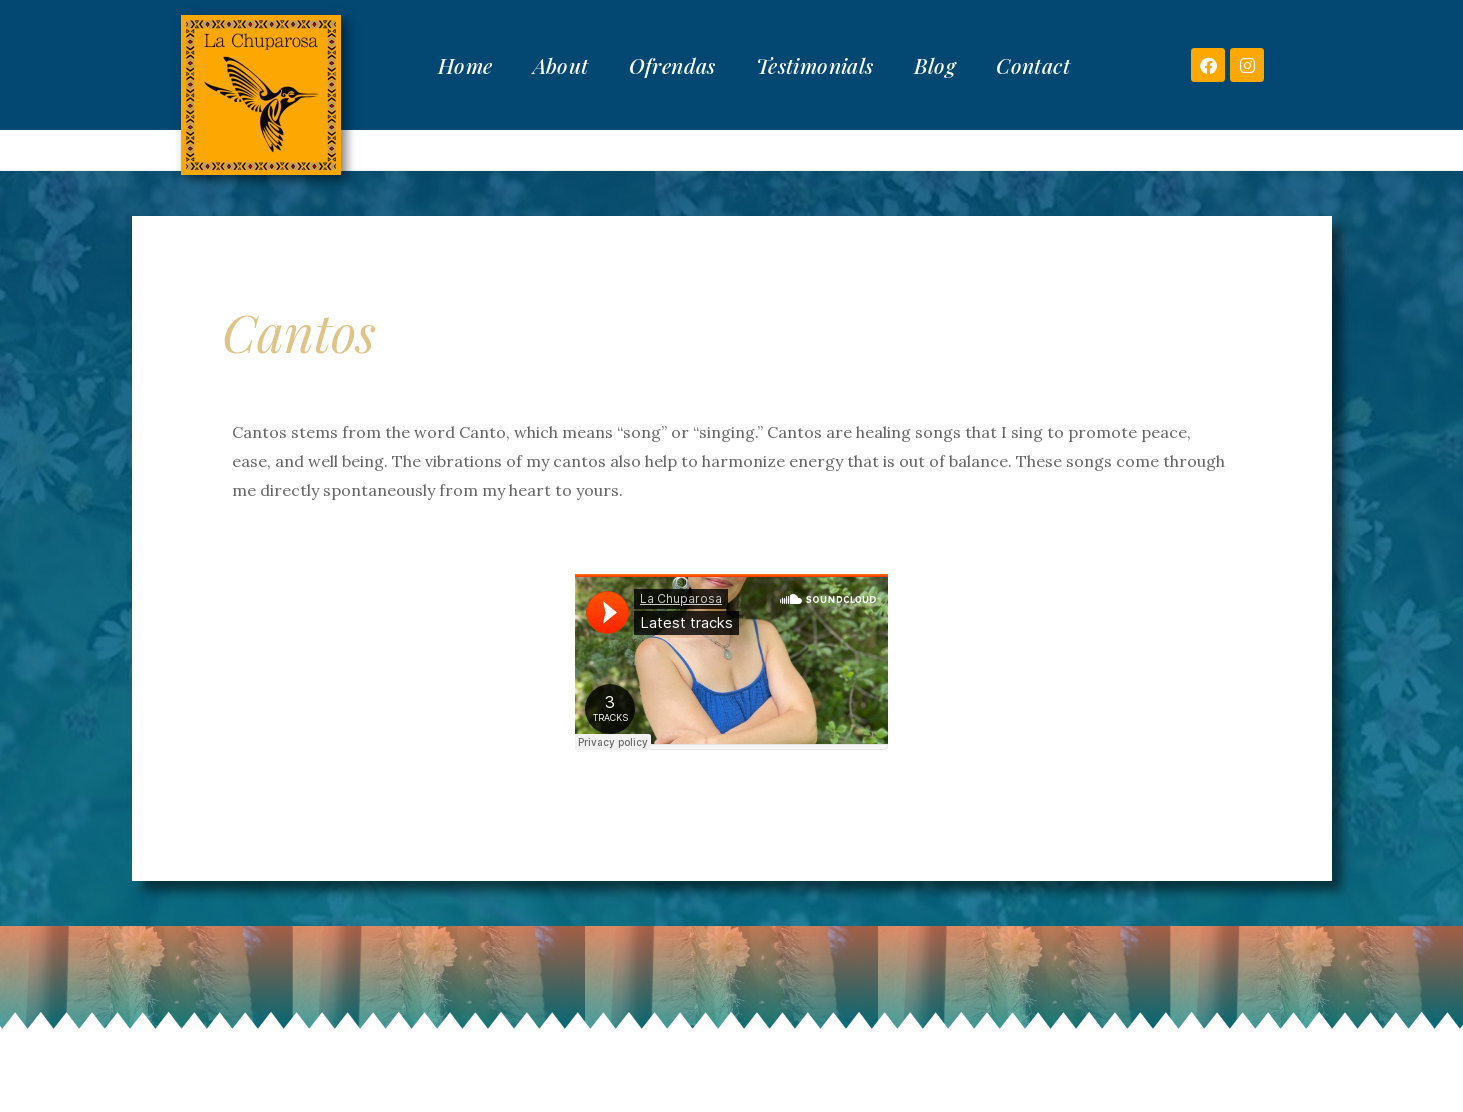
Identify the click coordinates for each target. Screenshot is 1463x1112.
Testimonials (815, 65)
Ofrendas (672, 65)
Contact (1033, 65)
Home (465, 65)
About (561, 65)
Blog (935, 65)
